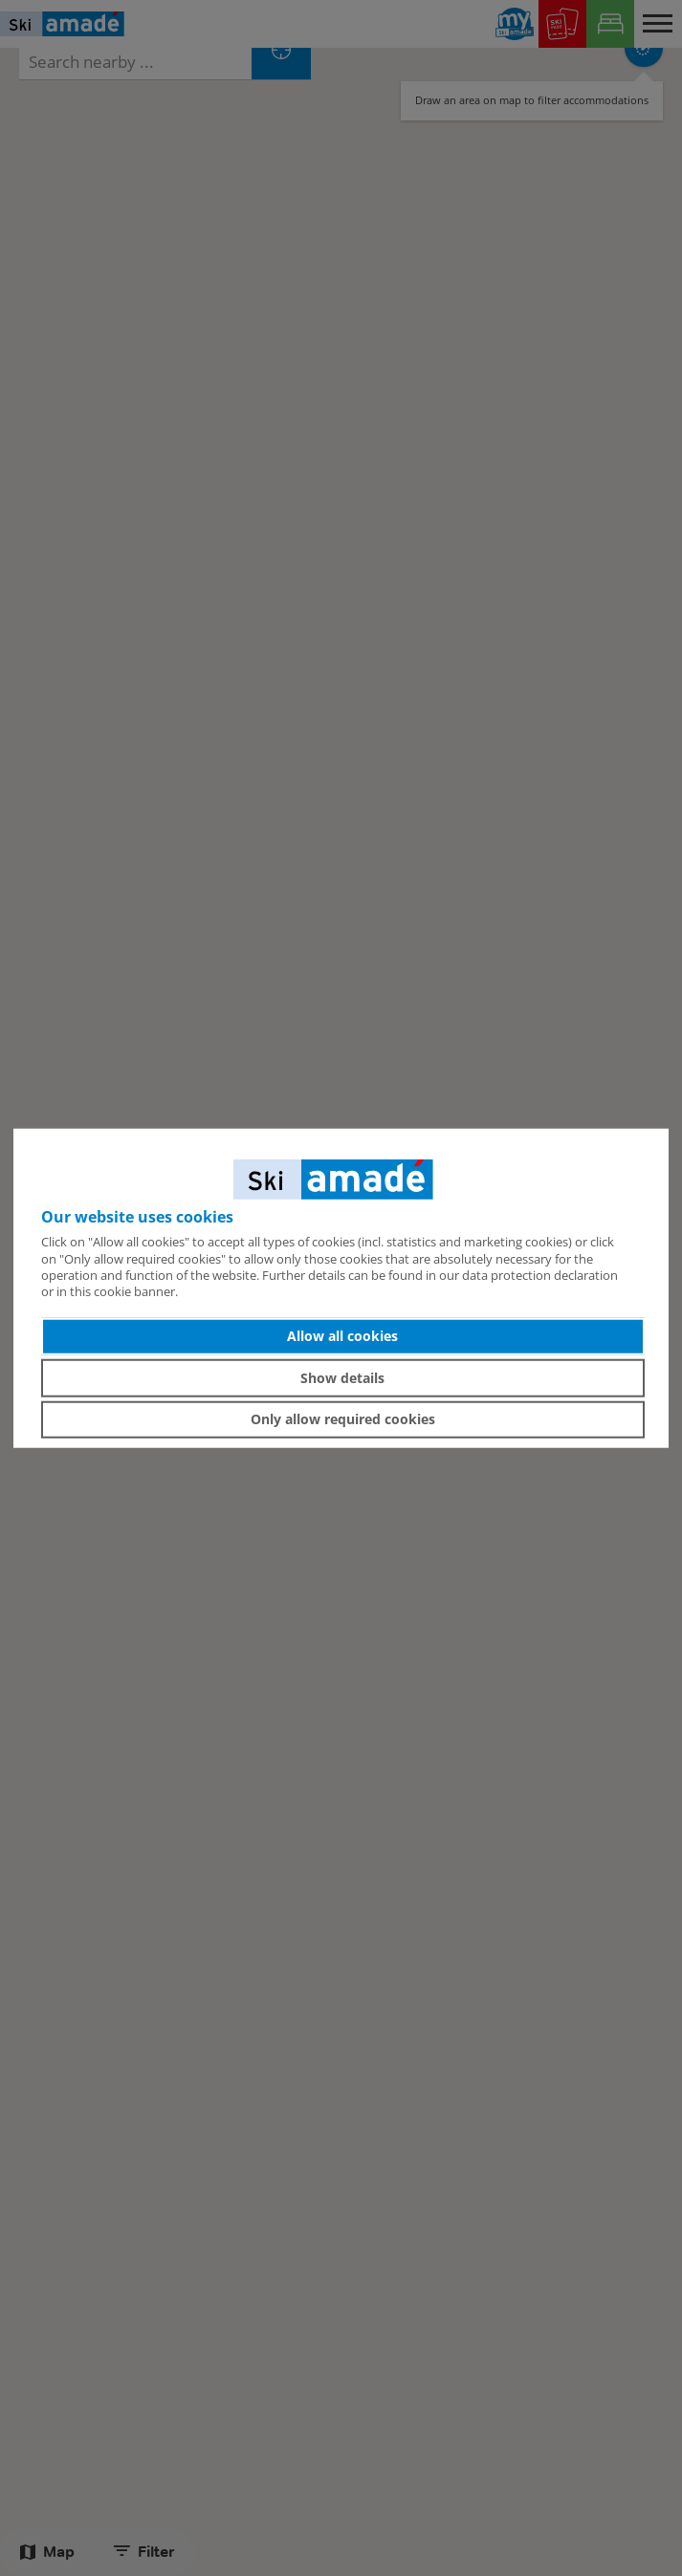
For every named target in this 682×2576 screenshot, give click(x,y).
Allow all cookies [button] (342, 1336)
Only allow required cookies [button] (343, 1419)
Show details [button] (342, 1378)
